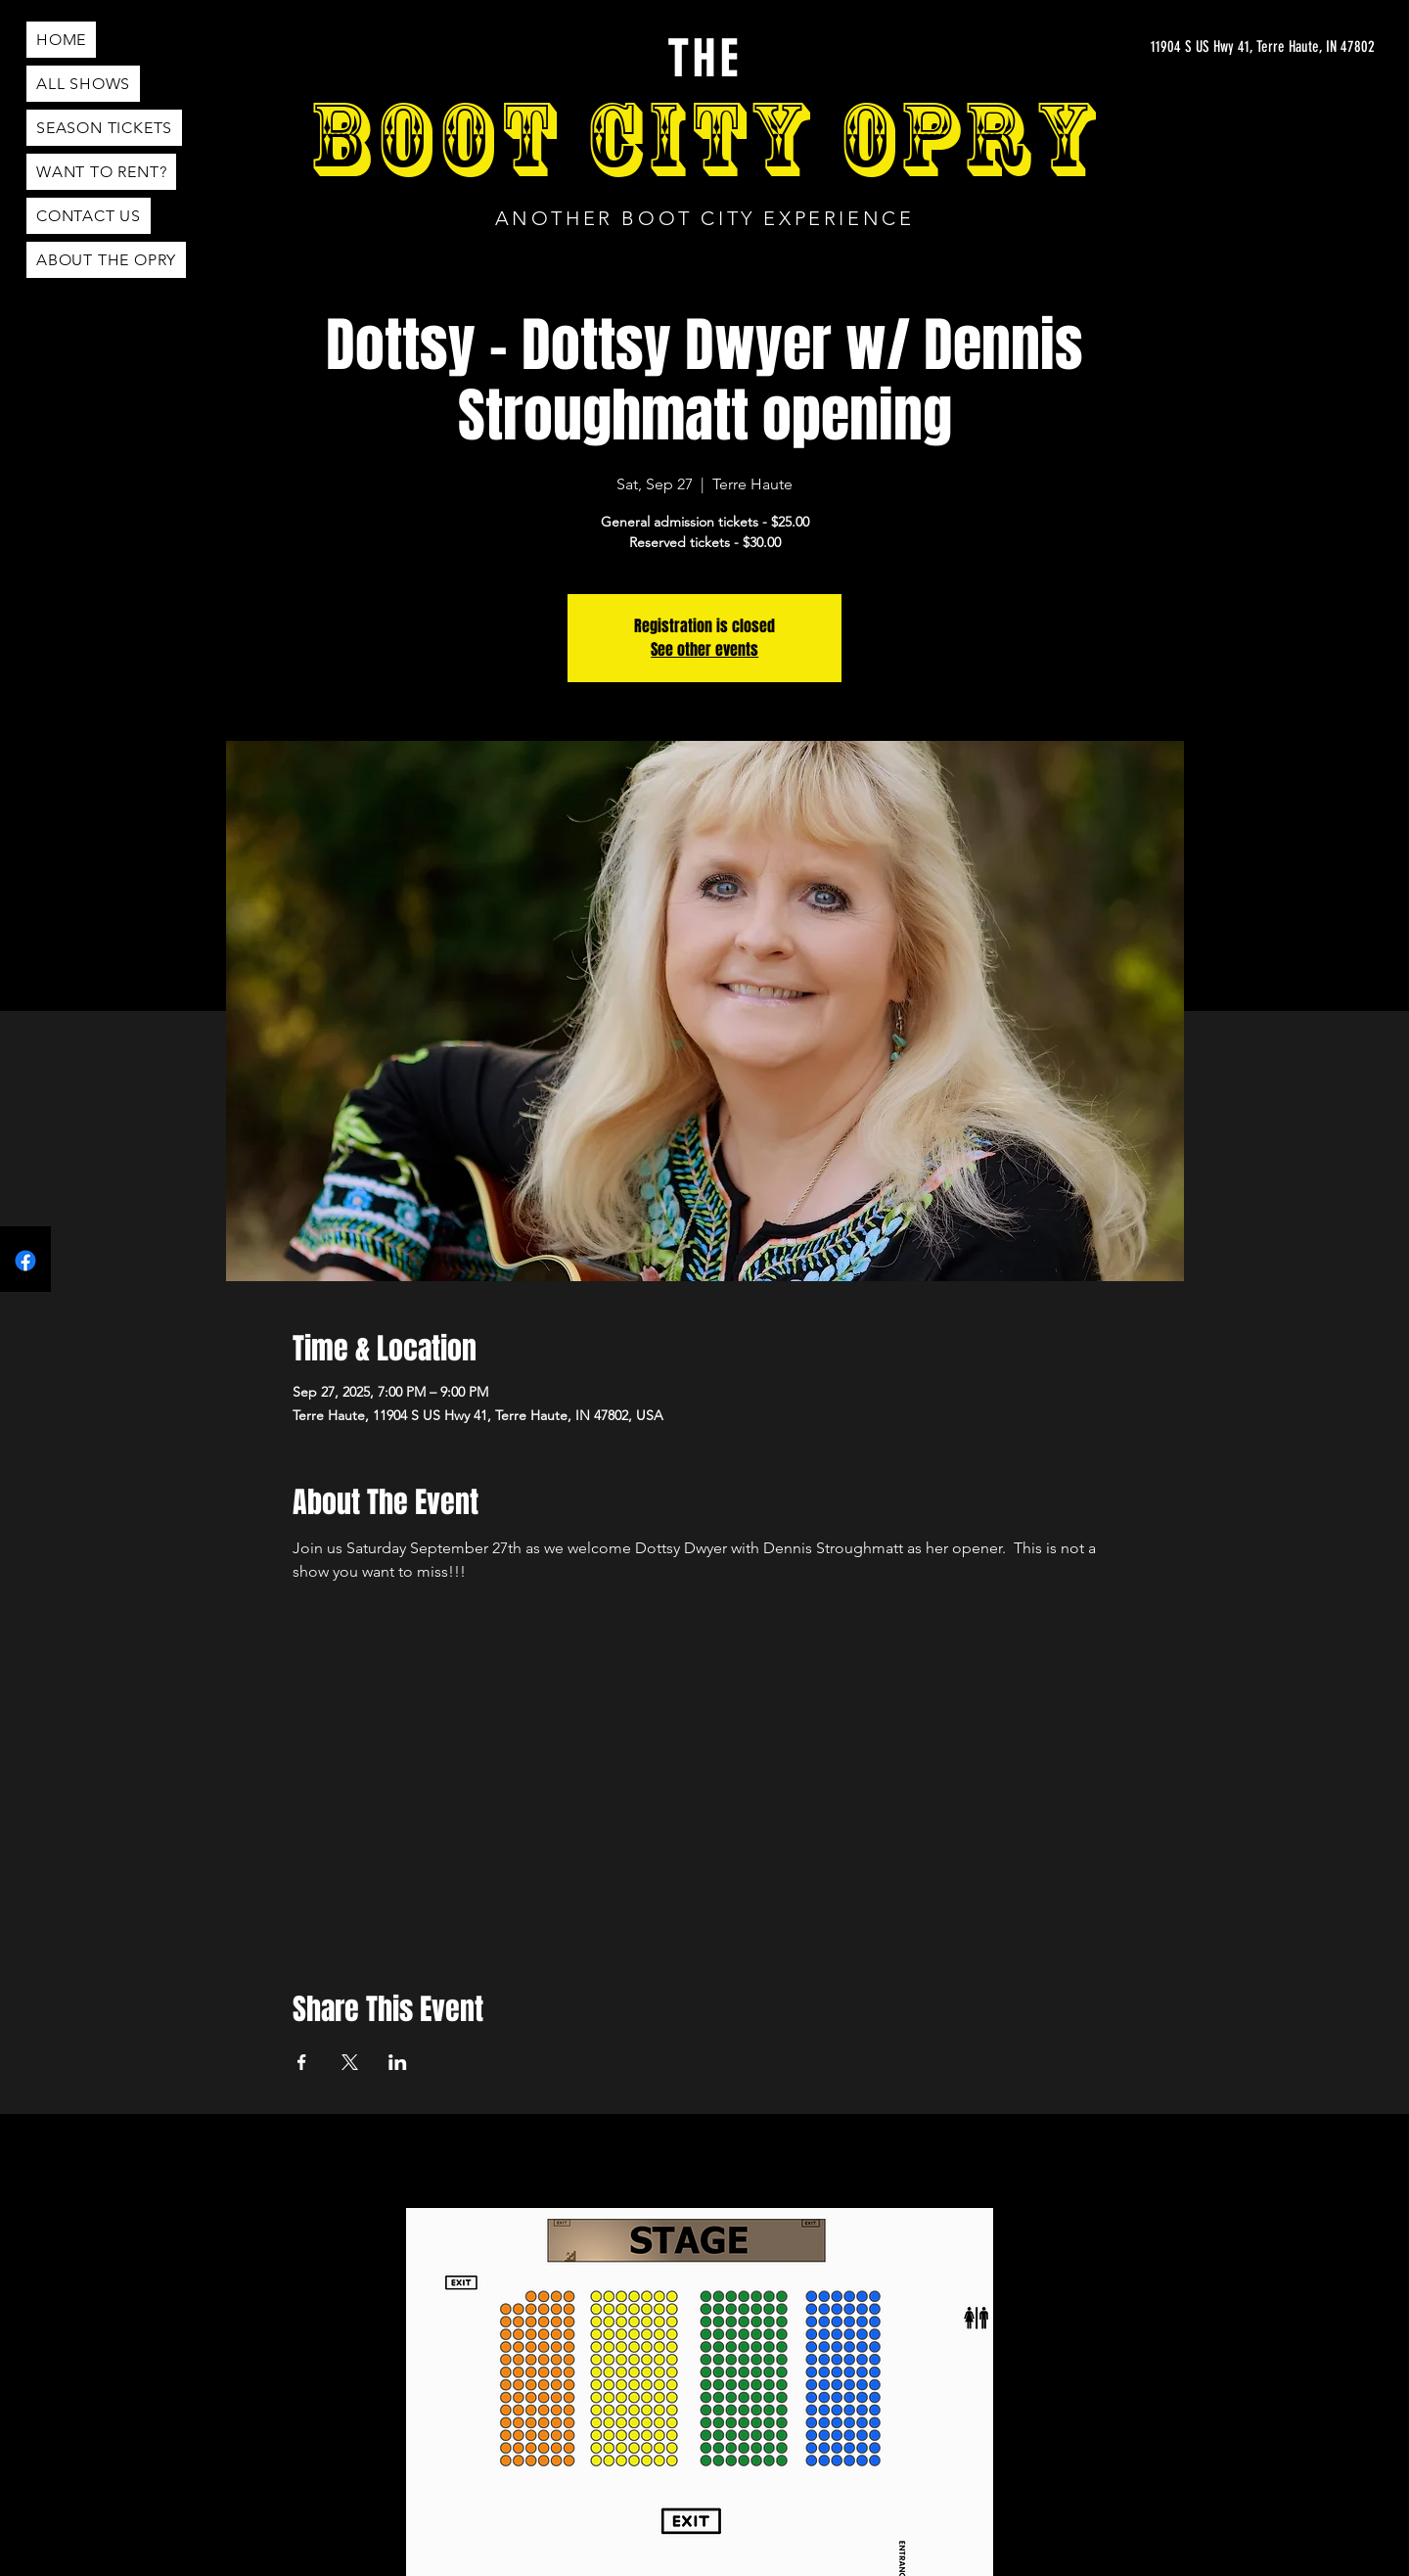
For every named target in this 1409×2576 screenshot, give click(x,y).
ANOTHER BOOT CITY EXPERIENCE (705, 218)
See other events (704, 649)
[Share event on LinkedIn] (397, 2062)
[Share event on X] (350, 2062)
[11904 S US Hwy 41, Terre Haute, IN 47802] (1267, 47)
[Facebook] (25, 1260)
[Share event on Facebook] (302, 2062)
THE (704, 59)
